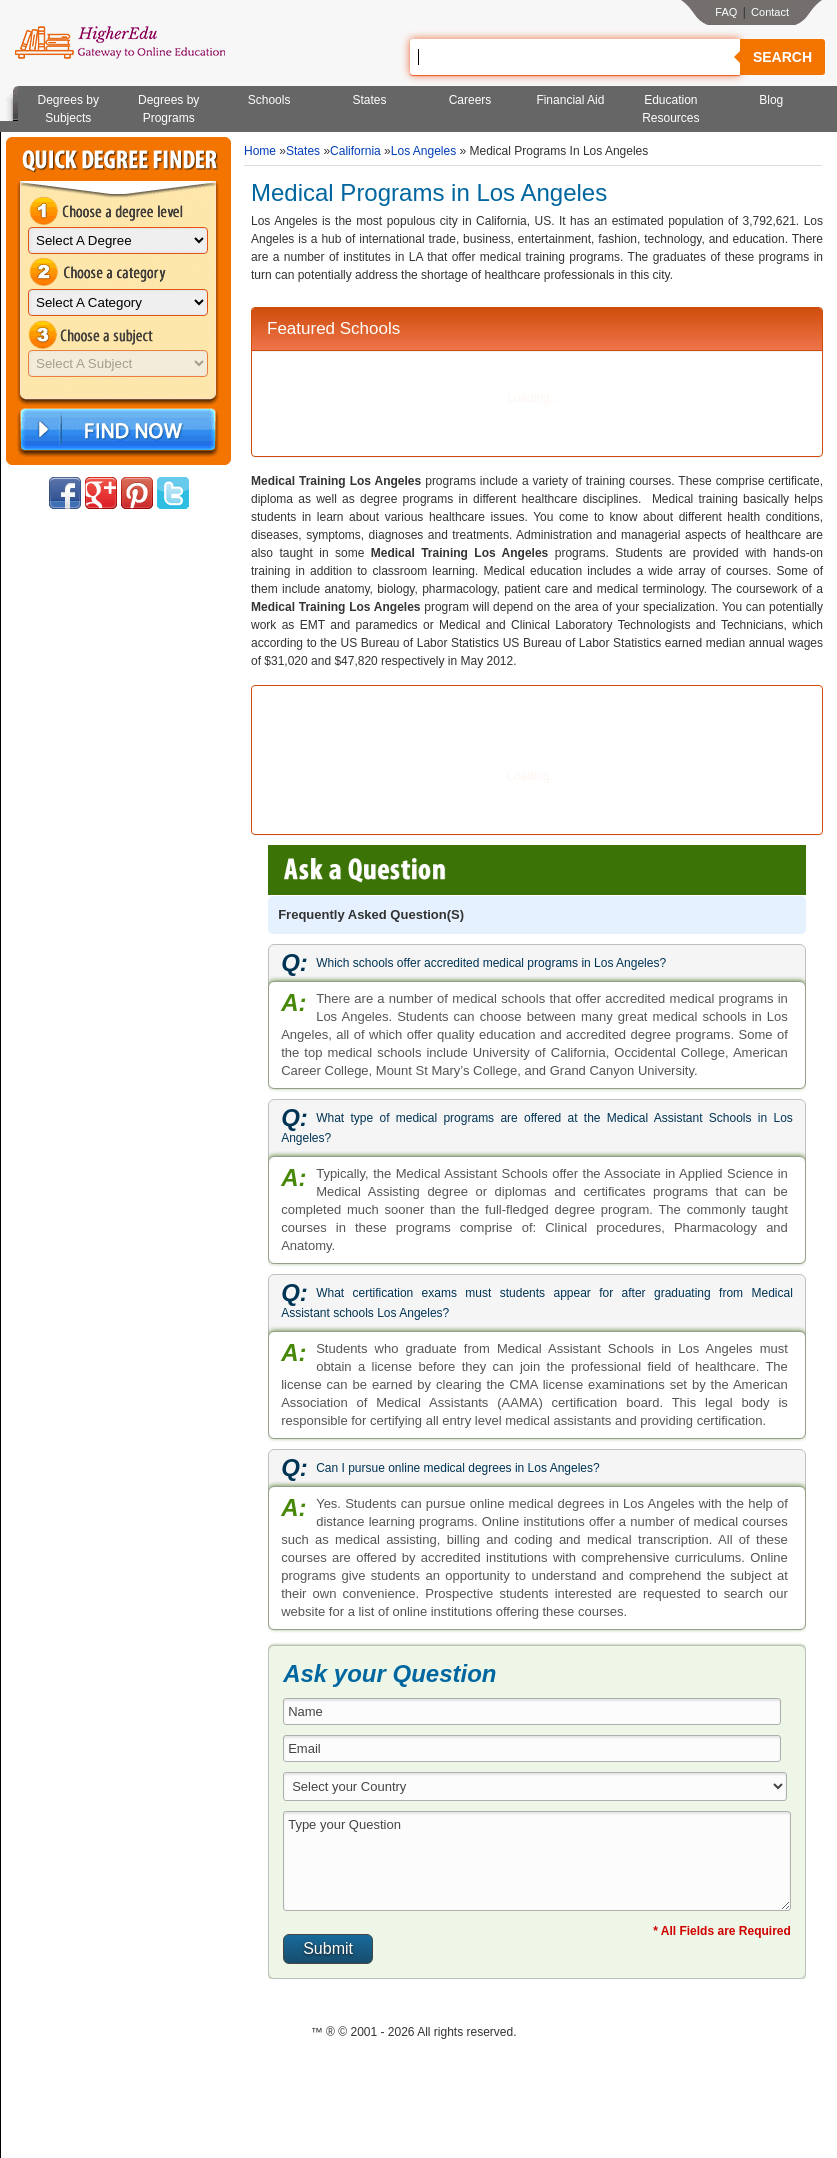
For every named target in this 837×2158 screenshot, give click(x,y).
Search (782, 57)
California (355, 151)
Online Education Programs (119, 43)
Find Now (116, 430)
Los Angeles (423, 151)
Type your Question (537, 1861)
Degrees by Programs (168, 109)
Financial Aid (570, 100)
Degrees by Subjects (68, 109)
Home (260, 151)
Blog (771, 100)
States (370, 100)
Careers (470, 100)
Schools (269, 100)
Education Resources (670, 109)
